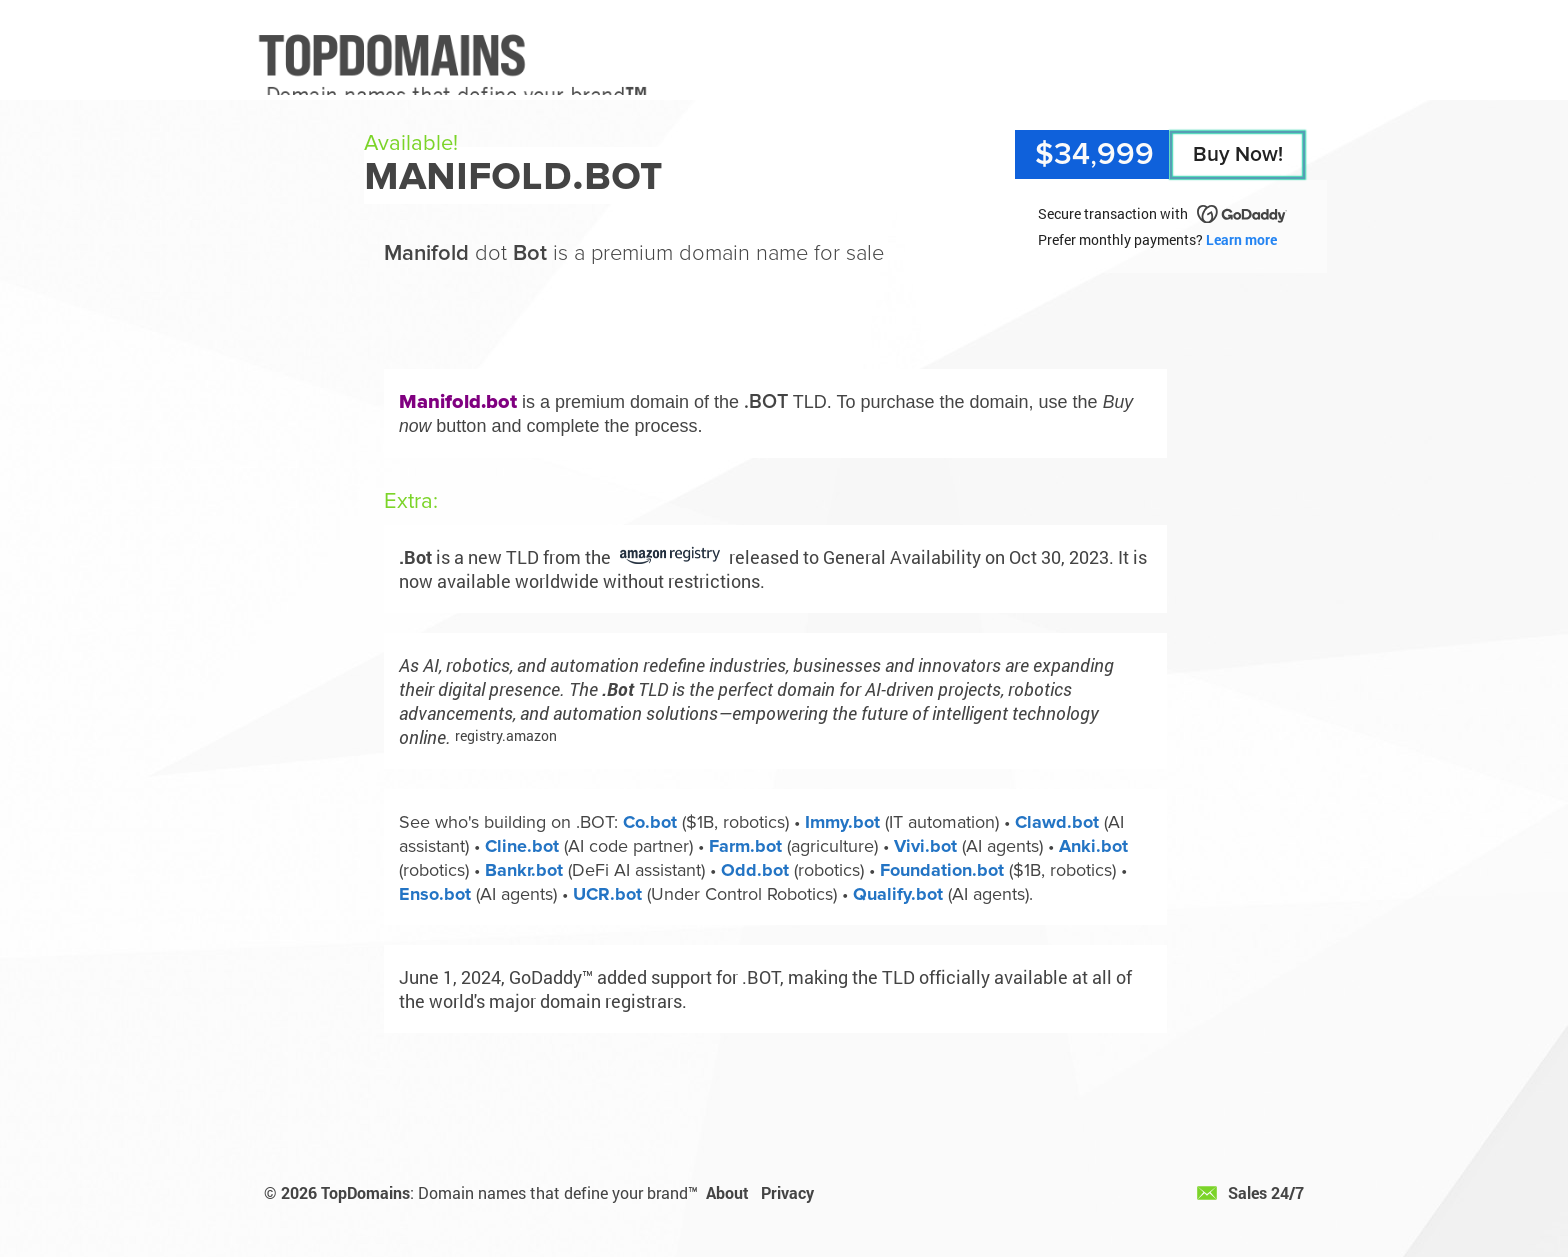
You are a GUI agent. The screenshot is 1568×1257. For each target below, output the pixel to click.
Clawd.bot (1057, 822)
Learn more (1241, 239)
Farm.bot (745, 846)
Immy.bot (842, 822)
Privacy (787, 1192)
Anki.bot (1093, 846)
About (727, 1192)
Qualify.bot (898, 894)
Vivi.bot (925, 846)
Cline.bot (522, 846)
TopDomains (365, 1192)
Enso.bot (435, 894)
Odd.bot (755, 870)
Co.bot (650, 822)
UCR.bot (607, 894)
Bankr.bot (524, 870)
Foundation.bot (942, 870)
